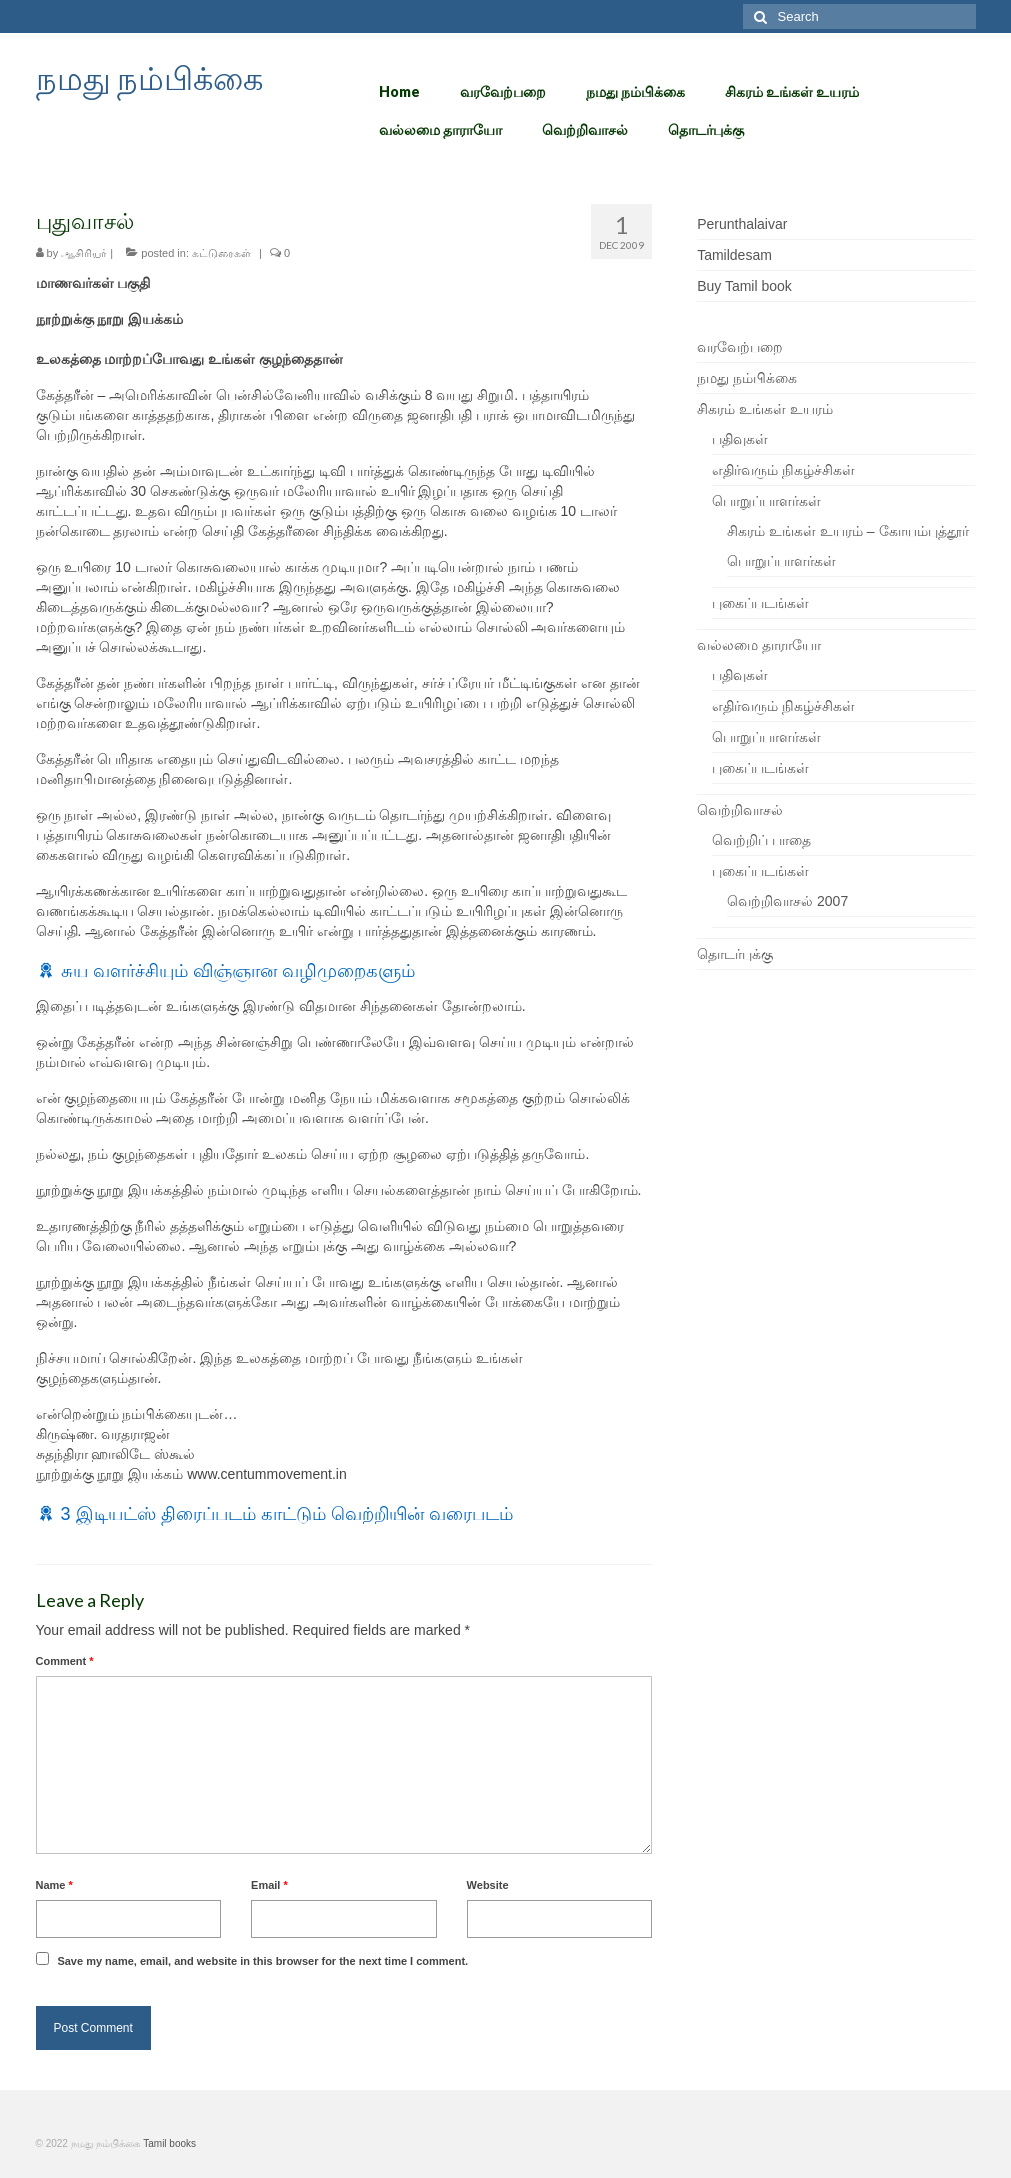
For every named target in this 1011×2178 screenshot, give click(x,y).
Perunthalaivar (742, 224)
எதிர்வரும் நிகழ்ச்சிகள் (783, 470)
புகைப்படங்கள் (760, 603)
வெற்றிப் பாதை (761, 840)
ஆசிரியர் (84, 253)
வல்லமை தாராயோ (759, 645)
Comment (65, 1661)
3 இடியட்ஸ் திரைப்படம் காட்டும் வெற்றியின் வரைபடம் (287, 1514)
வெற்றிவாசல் (740, 810)
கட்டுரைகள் (221, 253)
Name (54, 1885)
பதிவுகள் (740, 439)
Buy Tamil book (744, 286)
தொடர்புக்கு (735, 954)
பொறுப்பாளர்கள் (766, 501)
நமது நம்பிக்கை (149, 77)
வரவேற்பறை (740, 347)
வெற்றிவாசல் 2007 (787, 901)
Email (269, 1885)
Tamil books (169, 2143)
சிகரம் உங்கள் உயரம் (765, 409)
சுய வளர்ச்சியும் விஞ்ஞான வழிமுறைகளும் (238, 971)
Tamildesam (734, 255)
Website (488, 1885)
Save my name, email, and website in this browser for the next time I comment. (262, 1961)
